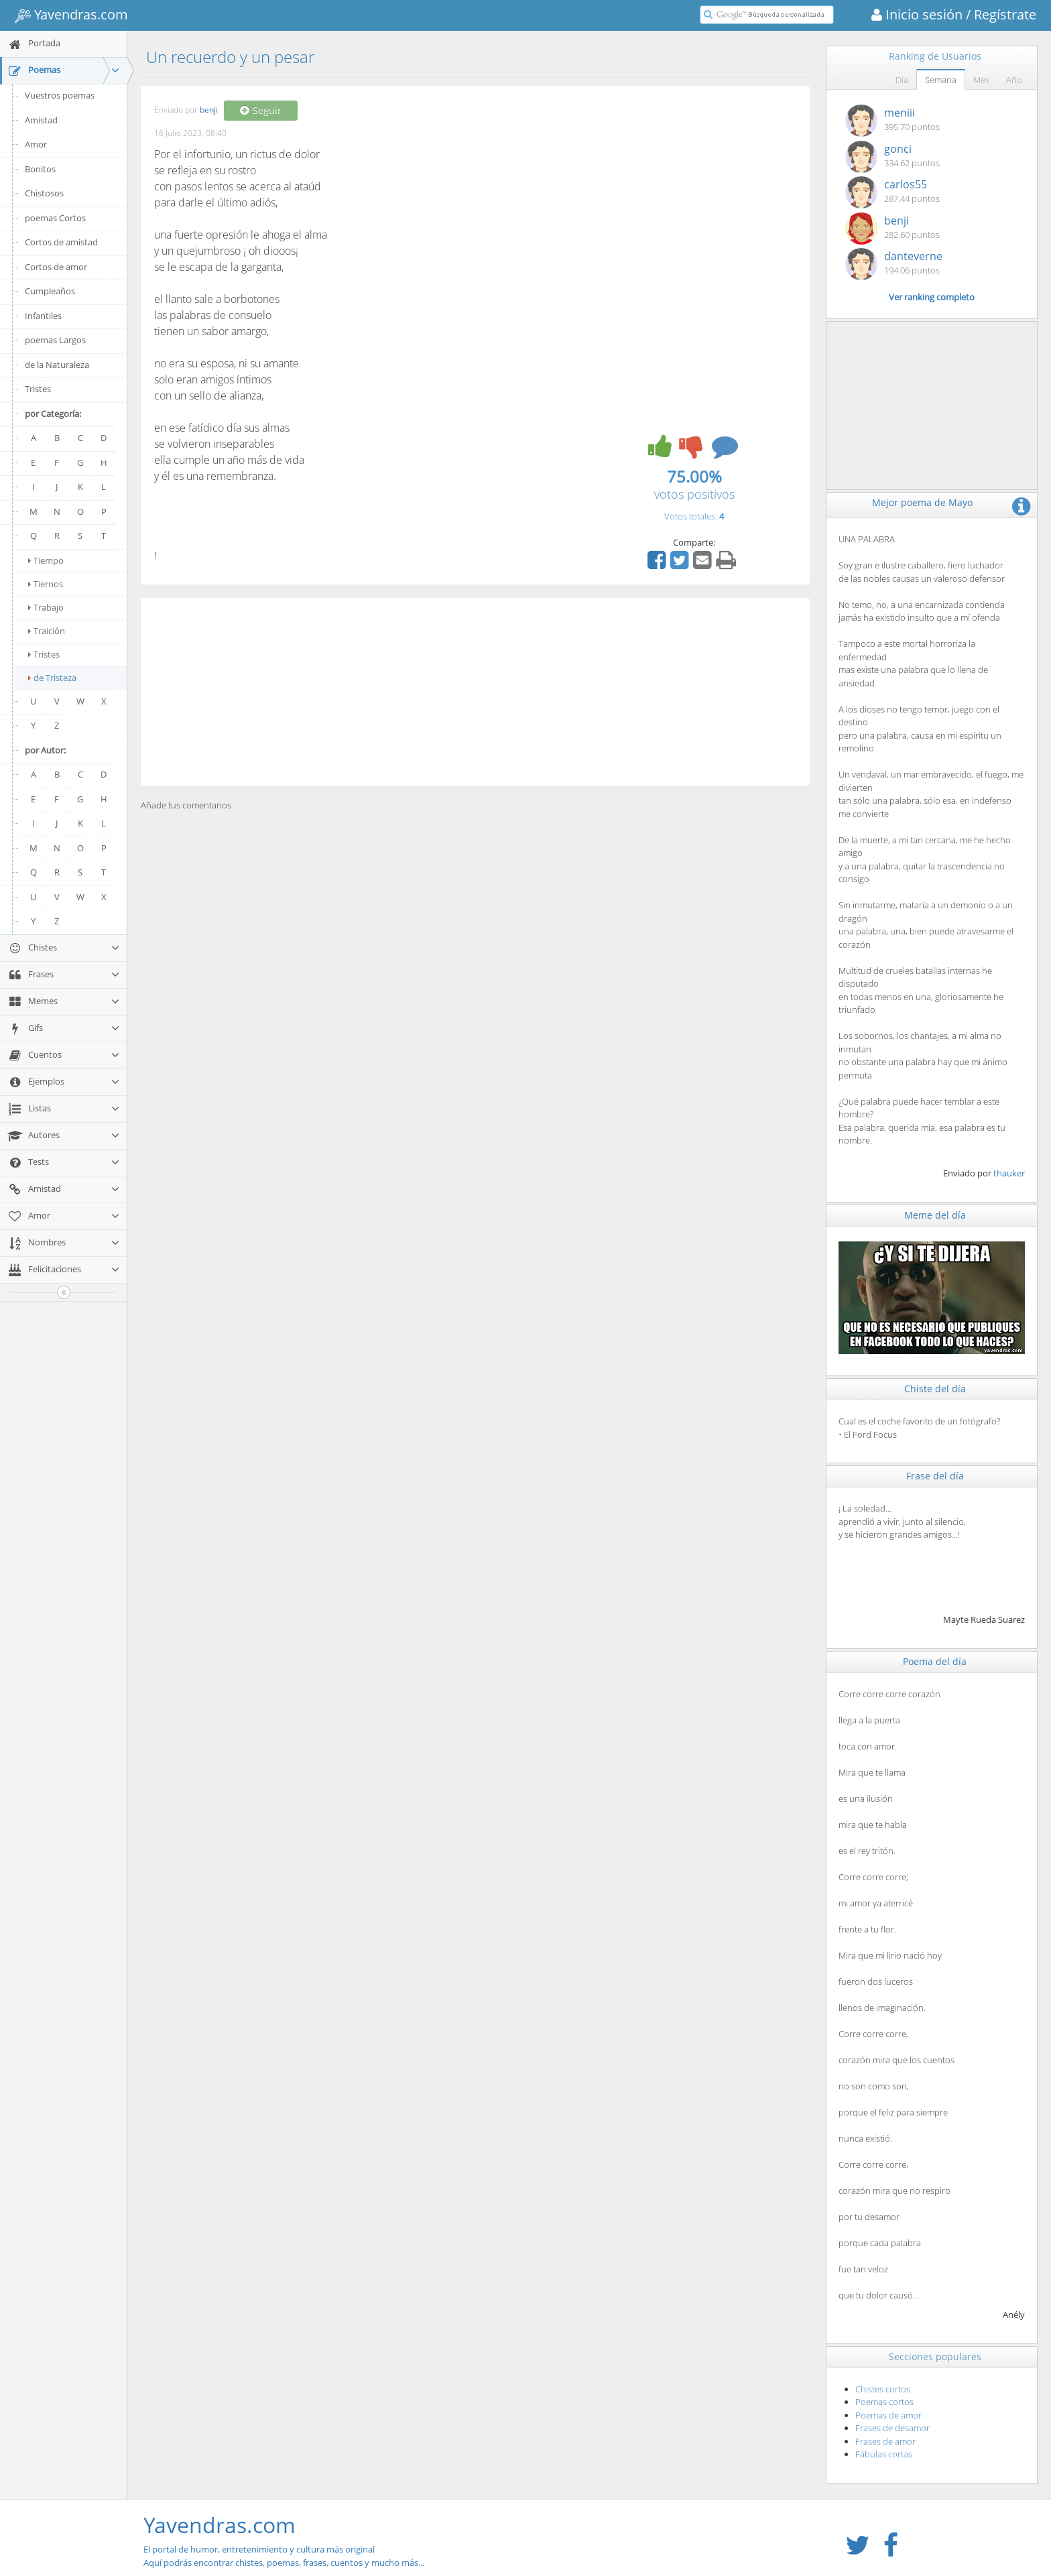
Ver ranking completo (932, 297)
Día (901, 80)
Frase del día (935, 1475)
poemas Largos (55, 340)
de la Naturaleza (57, 365)
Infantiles (43, 316)
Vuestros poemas (60, 95)
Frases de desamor (892, 2428)
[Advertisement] (475, 692)
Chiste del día (935, 1388)
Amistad (41, 120)
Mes (981, 80)
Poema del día (935, 1661)
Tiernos (45, 584)
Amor (36, 144)
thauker (1009, 1173)
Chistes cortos (882, 2389)
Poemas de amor (888, 2415)
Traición (46, 631)
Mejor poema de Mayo (922, 502)
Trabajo (46, 607)
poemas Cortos (55, 218)
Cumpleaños (50, 291)
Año (1014, 80)
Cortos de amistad (61, 242)
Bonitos (40, 169)
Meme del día (935, 1215)
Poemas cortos (884, 2402)
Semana (940, 80)
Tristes (38, 389)
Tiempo (46, 560)
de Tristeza (52, 678)
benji (209, 110)
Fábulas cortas (883, 2454)
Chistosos (44, 193)
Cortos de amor (56, 267)
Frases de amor (885, 2441)
